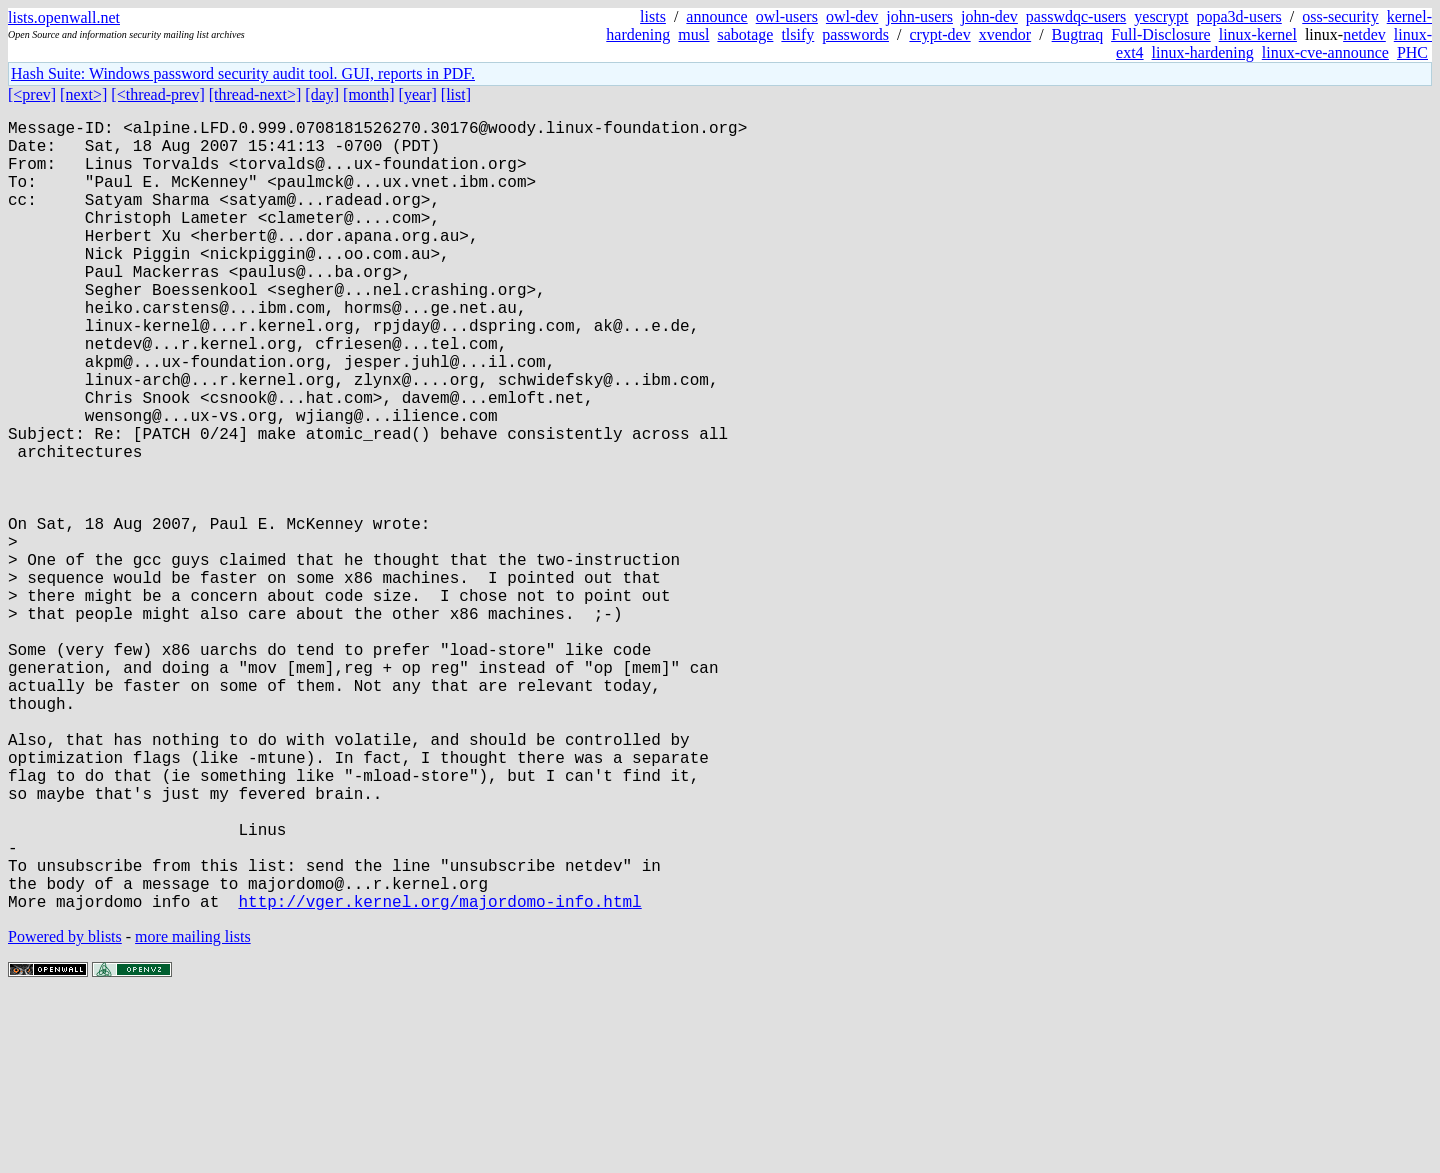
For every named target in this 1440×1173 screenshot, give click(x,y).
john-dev (989, 16)
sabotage (745, 34)
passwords (855, 34)
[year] (418, 94)
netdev (1364, 34)
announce (716, 16)
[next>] (83, 94)
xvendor (1005, 34)
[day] (322, 94)
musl (693, 34)
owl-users (787, 16)
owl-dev (852, 16)
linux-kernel (1258, 34)
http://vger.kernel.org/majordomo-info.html (439, 1077)
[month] (369, 94)
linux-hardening (1203, 52)
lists (653, 16)
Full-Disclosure (1161, 34)
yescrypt (1161, 16)
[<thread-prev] (157, 94)
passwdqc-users (1076, 16)
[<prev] (32, 94)
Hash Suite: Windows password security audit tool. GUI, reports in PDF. (243, 73)
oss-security (1340, 16)
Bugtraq (1078, 34)
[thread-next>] (255, 94)
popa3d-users (1238, 16)
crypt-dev (939, 34)
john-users (919, 16)
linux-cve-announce (1325, 52)
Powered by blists (65, 1112)
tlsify (797, 34)
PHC (1412, 52)
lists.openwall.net (64, 17)
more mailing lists (193, 1112)
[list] (456, 94)
